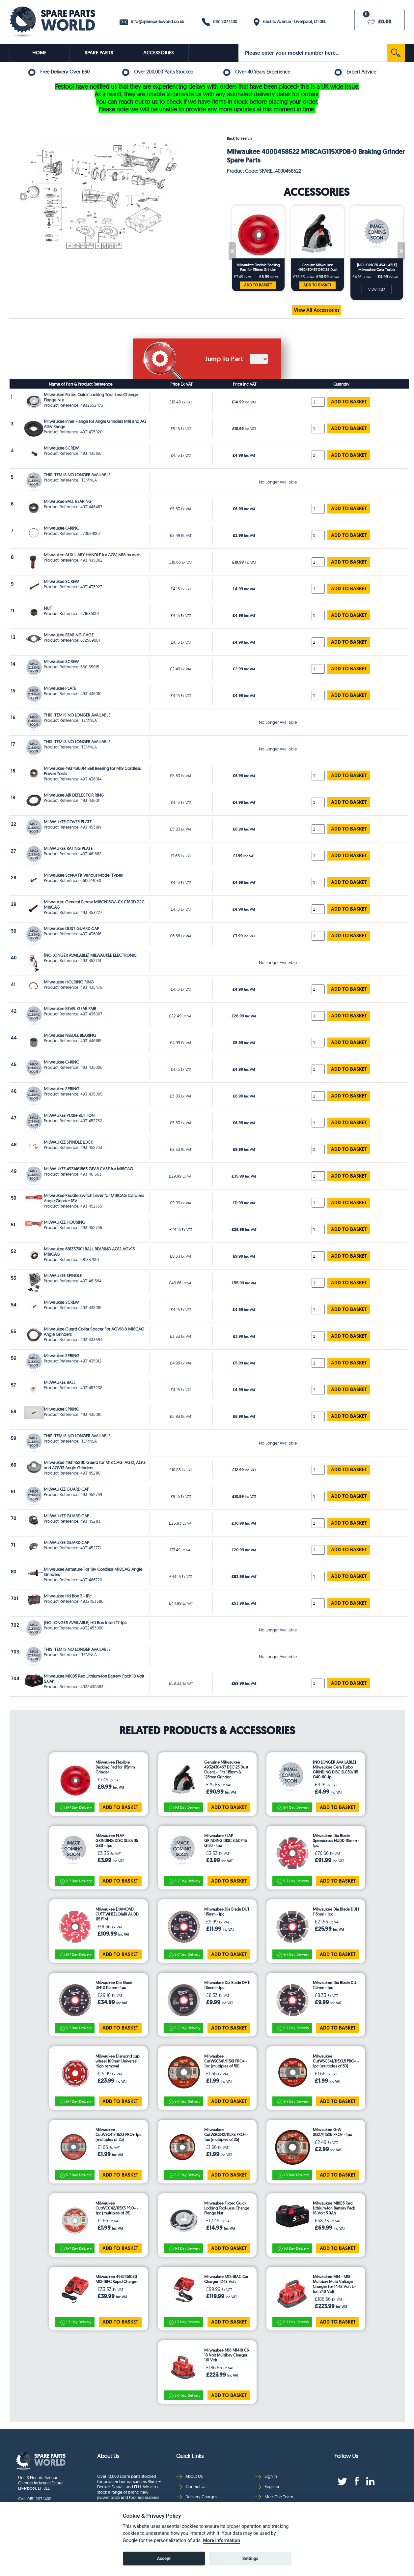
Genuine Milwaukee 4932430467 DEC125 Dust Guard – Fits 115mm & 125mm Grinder (317, 267)
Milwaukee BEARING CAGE (69, 634)
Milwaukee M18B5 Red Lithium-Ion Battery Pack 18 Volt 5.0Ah (334, 2208)
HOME (39, 52)
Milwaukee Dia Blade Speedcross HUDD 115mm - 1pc (336, 1840)
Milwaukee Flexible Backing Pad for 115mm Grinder (258, 267)
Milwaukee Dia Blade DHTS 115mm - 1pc (114, 1985)
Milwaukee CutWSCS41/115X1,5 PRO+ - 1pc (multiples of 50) (336, 2061)
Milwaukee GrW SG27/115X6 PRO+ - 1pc (332, 2132)
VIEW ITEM (376, 289)
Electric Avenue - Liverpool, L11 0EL (290, 22)
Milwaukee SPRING (61, 1088)
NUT (48, 608)
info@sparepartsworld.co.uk (152, 22)
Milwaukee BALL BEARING (68, 501)
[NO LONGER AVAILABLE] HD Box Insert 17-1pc (85, 1622)
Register (267, 2486)
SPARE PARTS (99, 52)
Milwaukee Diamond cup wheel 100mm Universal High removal (117, 2061)
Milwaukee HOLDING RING (69, 981)
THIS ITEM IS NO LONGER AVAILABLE (77, 474)
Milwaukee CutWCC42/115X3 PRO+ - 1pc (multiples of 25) (117, 2208)
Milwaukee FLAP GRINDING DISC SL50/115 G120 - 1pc (225, 1840)
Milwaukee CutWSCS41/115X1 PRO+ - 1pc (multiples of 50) (225, 2061)
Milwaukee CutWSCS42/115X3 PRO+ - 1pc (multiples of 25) (226, 2134)
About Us (189, 2476)
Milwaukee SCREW (61, 448)
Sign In (266, 2476)
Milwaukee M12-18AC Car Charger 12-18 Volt (226, 2279)
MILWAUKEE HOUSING (64, 1222)
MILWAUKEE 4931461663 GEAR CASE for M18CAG (88, 1168)
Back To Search (239, 138)
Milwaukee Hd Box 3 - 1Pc (68, 1595)
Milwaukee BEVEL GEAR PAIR (70, 1008)
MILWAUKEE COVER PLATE (68, 821)
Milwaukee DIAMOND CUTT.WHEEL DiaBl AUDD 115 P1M (117, 1914)
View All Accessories (317, 310)
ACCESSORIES (158, 52)
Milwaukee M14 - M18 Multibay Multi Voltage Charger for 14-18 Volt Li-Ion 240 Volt (334, 2284)
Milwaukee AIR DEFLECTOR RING (74, 795)
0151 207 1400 (219, 22)
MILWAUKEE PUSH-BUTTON (69, 1115)
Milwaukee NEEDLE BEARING (70, 1035)
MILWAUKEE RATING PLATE (68, 848)
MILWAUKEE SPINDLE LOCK (68, 1142)
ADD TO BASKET (258, 285)
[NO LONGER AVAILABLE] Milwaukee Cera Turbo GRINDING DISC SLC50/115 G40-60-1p (377, 267)
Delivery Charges (196, 2497)
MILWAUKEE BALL (59, 1382)
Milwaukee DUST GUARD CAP (71, 928)
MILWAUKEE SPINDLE (63, 1275)
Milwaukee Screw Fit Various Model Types (83, 875)
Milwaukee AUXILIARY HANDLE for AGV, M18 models (92, 554)
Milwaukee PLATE (60, 688)
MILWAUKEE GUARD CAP (66, 1489)
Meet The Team (274, 2497)
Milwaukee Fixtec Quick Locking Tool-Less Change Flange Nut (226, 2208)
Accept (164, 2558)
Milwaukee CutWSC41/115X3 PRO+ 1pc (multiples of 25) (118, 2134)
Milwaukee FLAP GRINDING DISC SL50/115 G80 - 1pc (117, 1840)
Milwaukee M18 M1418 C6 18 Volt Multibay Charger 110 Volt (226, 2355)
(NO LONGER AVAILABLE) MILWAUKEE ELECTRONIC (90, 955)
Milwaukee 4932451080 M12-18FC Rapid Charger (117, 2279)
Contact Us (191, 2486)
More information (221, 2540)
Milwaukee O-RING (61, 528)
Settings (250, 2558)
